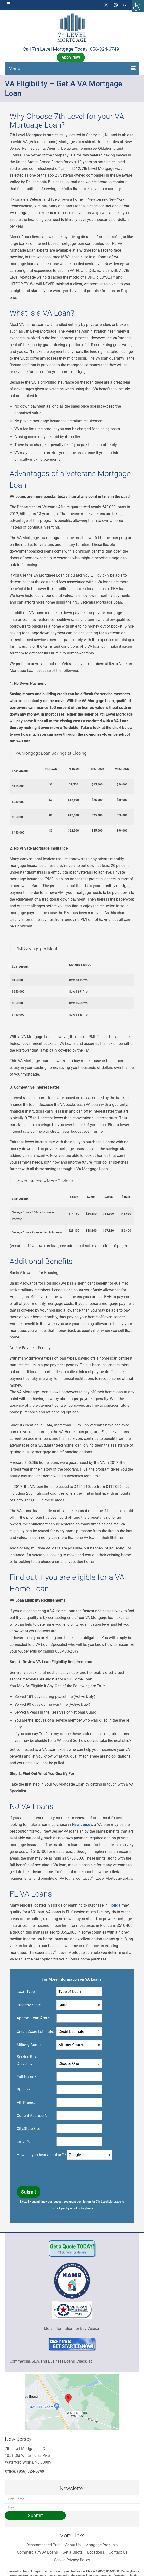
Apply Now (71, 57)
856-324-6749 (104, 49)
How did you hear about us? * (64, 2155)
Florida (115, 1905)
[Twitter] (106, 5)
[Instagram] (115, 5)
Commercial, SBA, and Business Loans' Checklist (51, 2361)
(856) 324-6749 (30, 2471)
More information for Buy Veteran (72, 2316)
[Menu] (72, 68)
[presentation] (42, 2170)
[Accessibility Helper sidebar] (138, 6)
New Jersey (82, 1824)
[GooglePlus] (125, 5)
